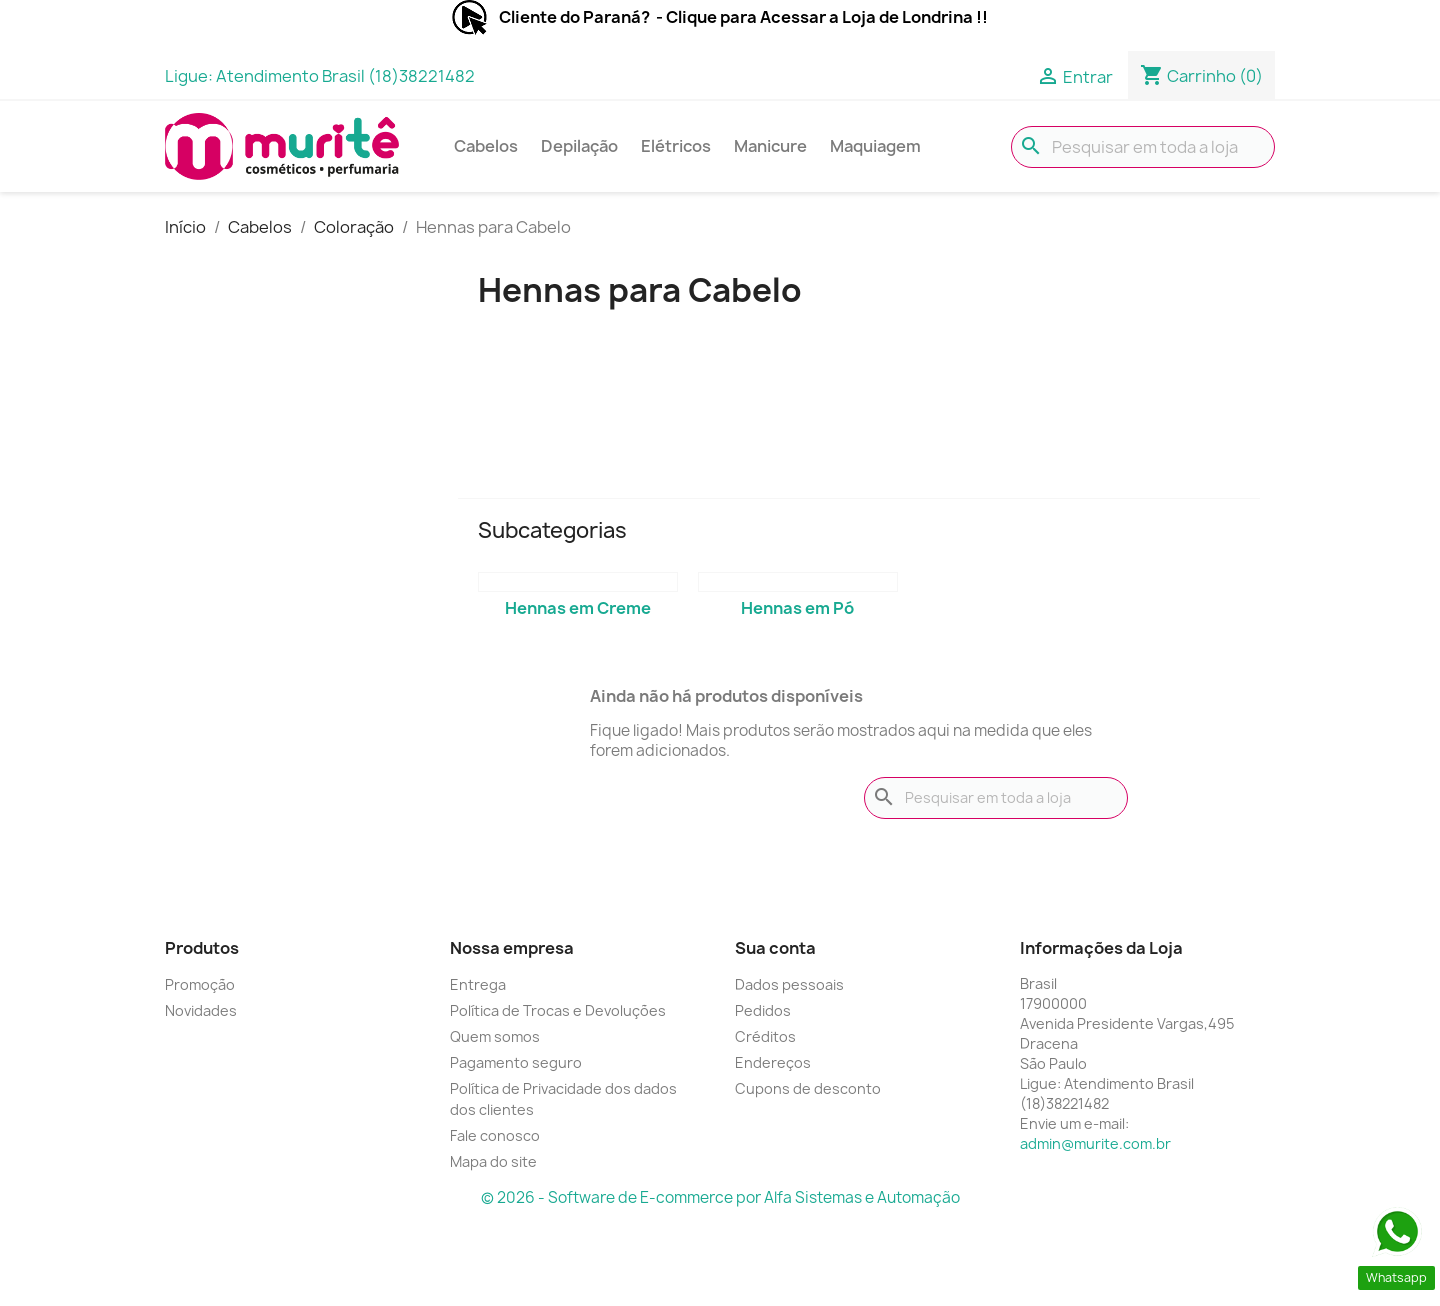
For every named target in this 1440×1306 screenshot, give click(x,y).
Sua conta (775, 948)
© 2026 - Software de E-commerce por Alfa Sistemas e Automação (720, 1197)
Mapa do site (493, 1161)
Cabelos (486, 146)
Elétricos (676, 146)
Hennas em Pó (797, 608)
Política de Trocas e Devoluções (558, 1010)
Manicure (770, 146)
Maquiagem (875, 146)
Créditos (765, 1036)
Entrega (478, 984)
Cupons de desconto (808, 1088)
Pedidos (763, 1010)
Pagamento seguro (516, 1062)
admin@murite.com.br (1095, 1143)
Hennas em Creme (578, 608)
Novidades (201, 1010)
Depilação (579, 146)
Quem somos (495, 1036)
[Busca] (1143, 147)
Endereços (773, 1062)
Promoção (200, 984)
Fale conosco (495, 1135)
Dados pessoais (789, 984)
